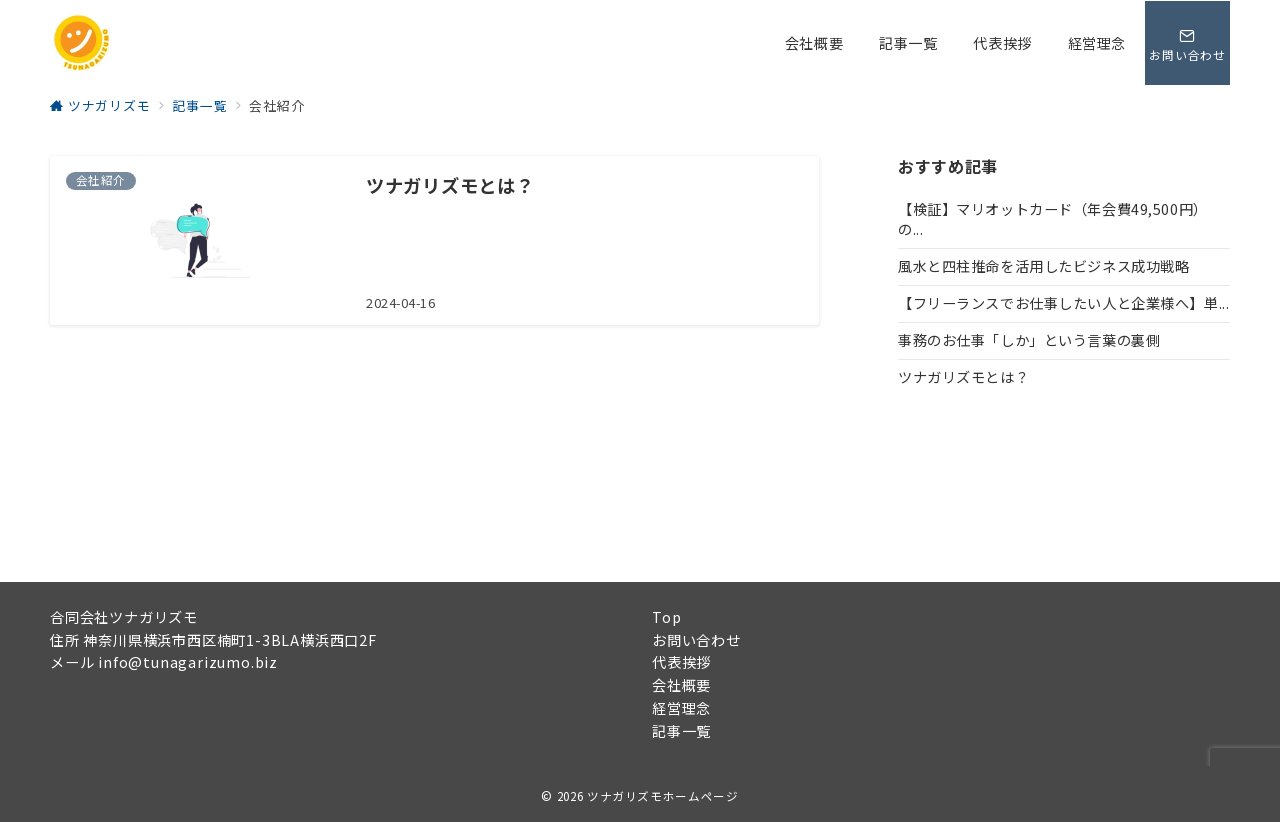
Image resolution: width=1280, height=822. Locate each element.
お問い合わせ (696, 640)
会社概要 (681, 685)
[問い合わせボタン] (1187, 43)
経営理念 (681, 708)
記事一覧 (681, 731)
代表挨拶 (681, 662)
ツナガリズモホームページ (663, 796)
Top (666, 617)
